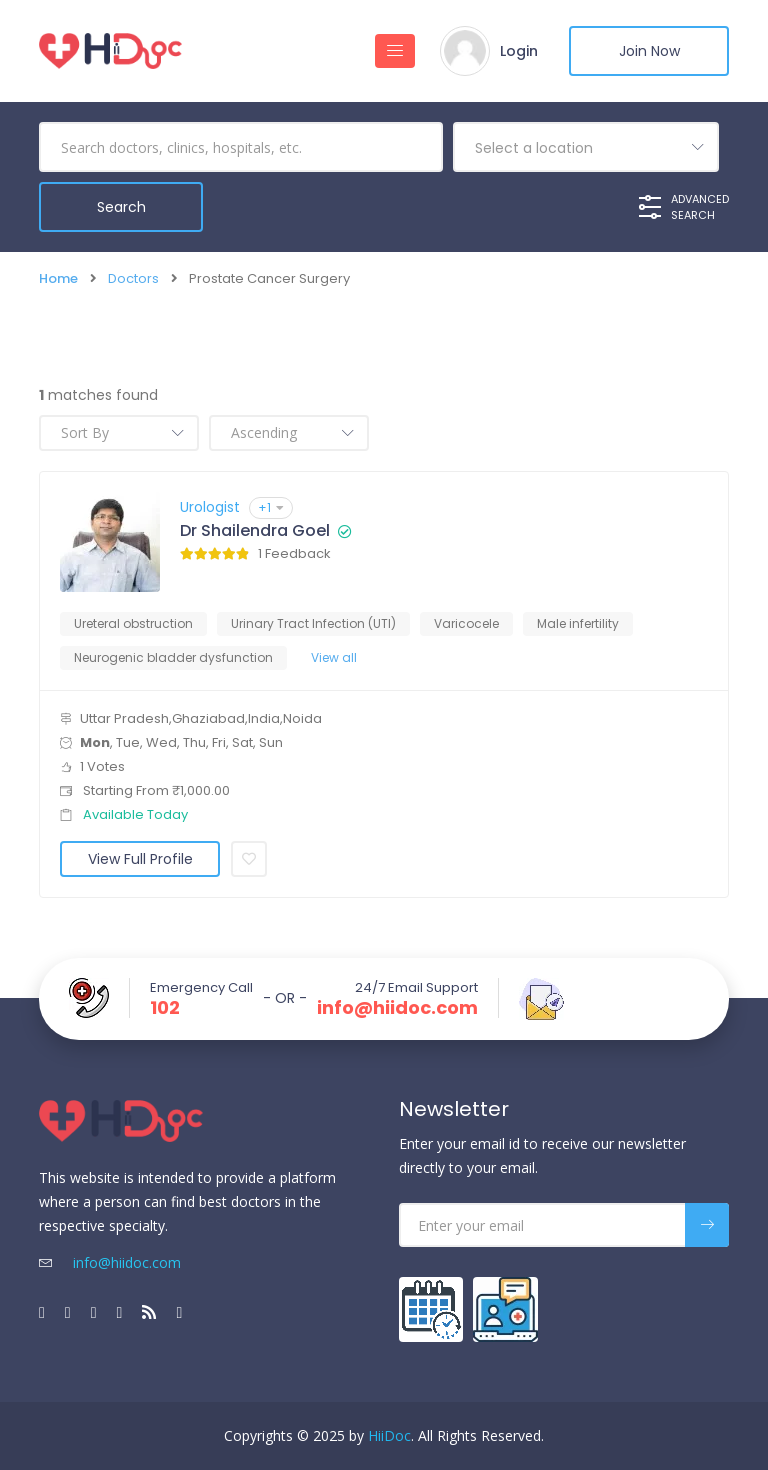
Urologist (210, 507)
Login (519, 51)
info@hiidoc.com (397, 1008)
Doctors (133, 278)
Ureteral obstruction (133, 623)
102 (165, 1008)
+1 (271, 507)
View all (334, 657)
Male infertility (578, 623)
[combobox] (586, 147)
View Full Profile (140, 859)
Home (58, 278)
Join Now (649, 51)
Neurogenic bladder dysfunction (173, 657)
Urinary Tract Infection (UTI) (313, 623)
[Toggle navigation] (395, 51)
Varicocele (466, 623)
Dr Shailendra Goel (255, 531)
